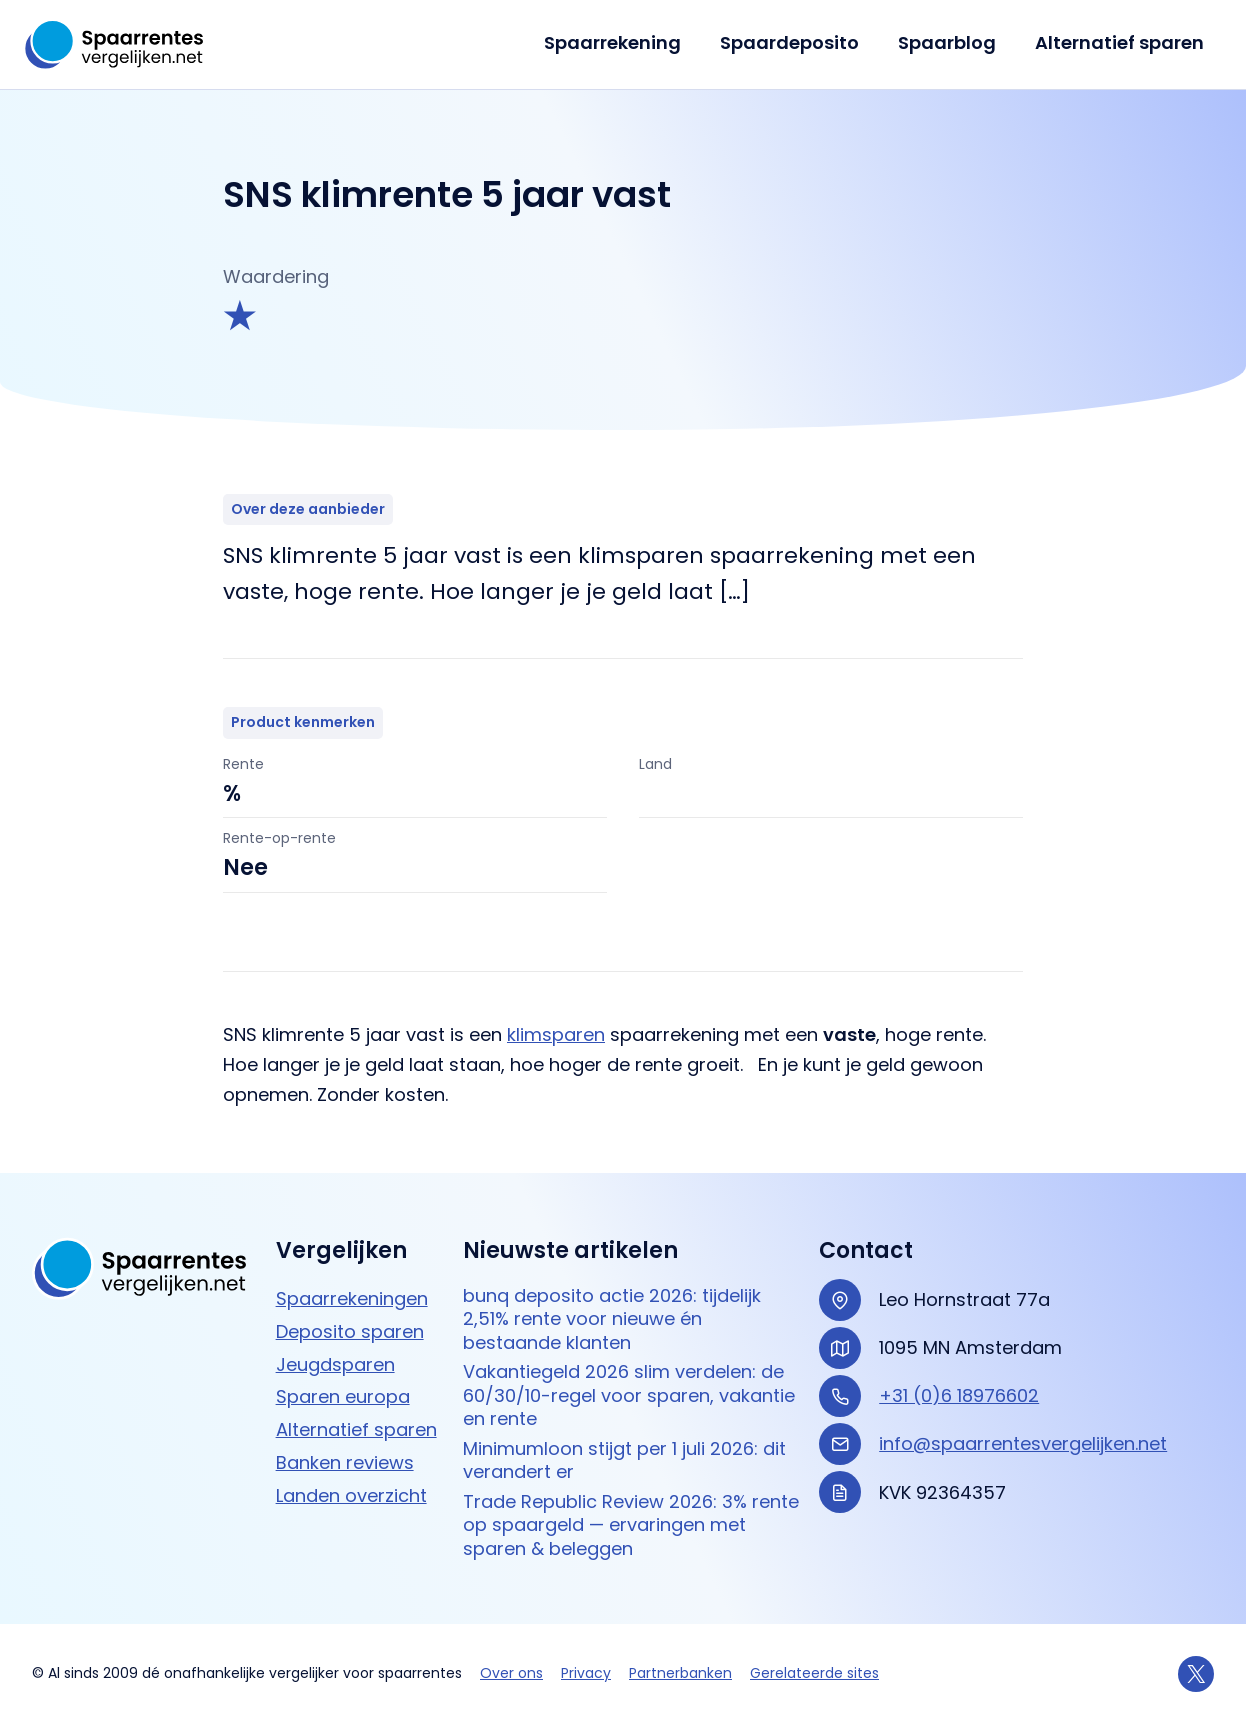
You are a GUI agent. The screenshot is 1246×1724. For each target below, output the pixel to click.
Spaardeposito (796, 42)
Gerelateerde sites (814, 1673)
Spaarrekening (622, 42)
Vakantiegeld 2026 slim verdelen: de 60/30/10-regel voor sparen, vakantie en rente (629, 1395)
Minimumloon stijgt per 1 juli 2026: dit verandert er (624, 1460)
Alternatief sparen (1120, 42)
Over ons (511, 1673)
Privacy (586, 1673)
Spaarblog (951, 42)
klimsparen (556, 1034)
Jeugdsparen (335, 1364)
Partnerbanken (680, 1673)
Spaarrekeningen (352, 1298)
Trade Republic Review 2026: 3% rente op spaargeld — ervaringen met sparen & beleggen (631, 1525)
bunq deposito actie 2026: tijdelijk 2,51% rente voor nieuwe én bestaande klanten (612, 1319)
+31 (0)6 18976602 (959, 1395)
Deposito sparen (350, 1331)
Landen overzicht (351, 1495)
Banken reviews (345, 1462)
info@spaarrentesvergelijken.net (1023, 1443)
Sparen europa (343, 1396)
